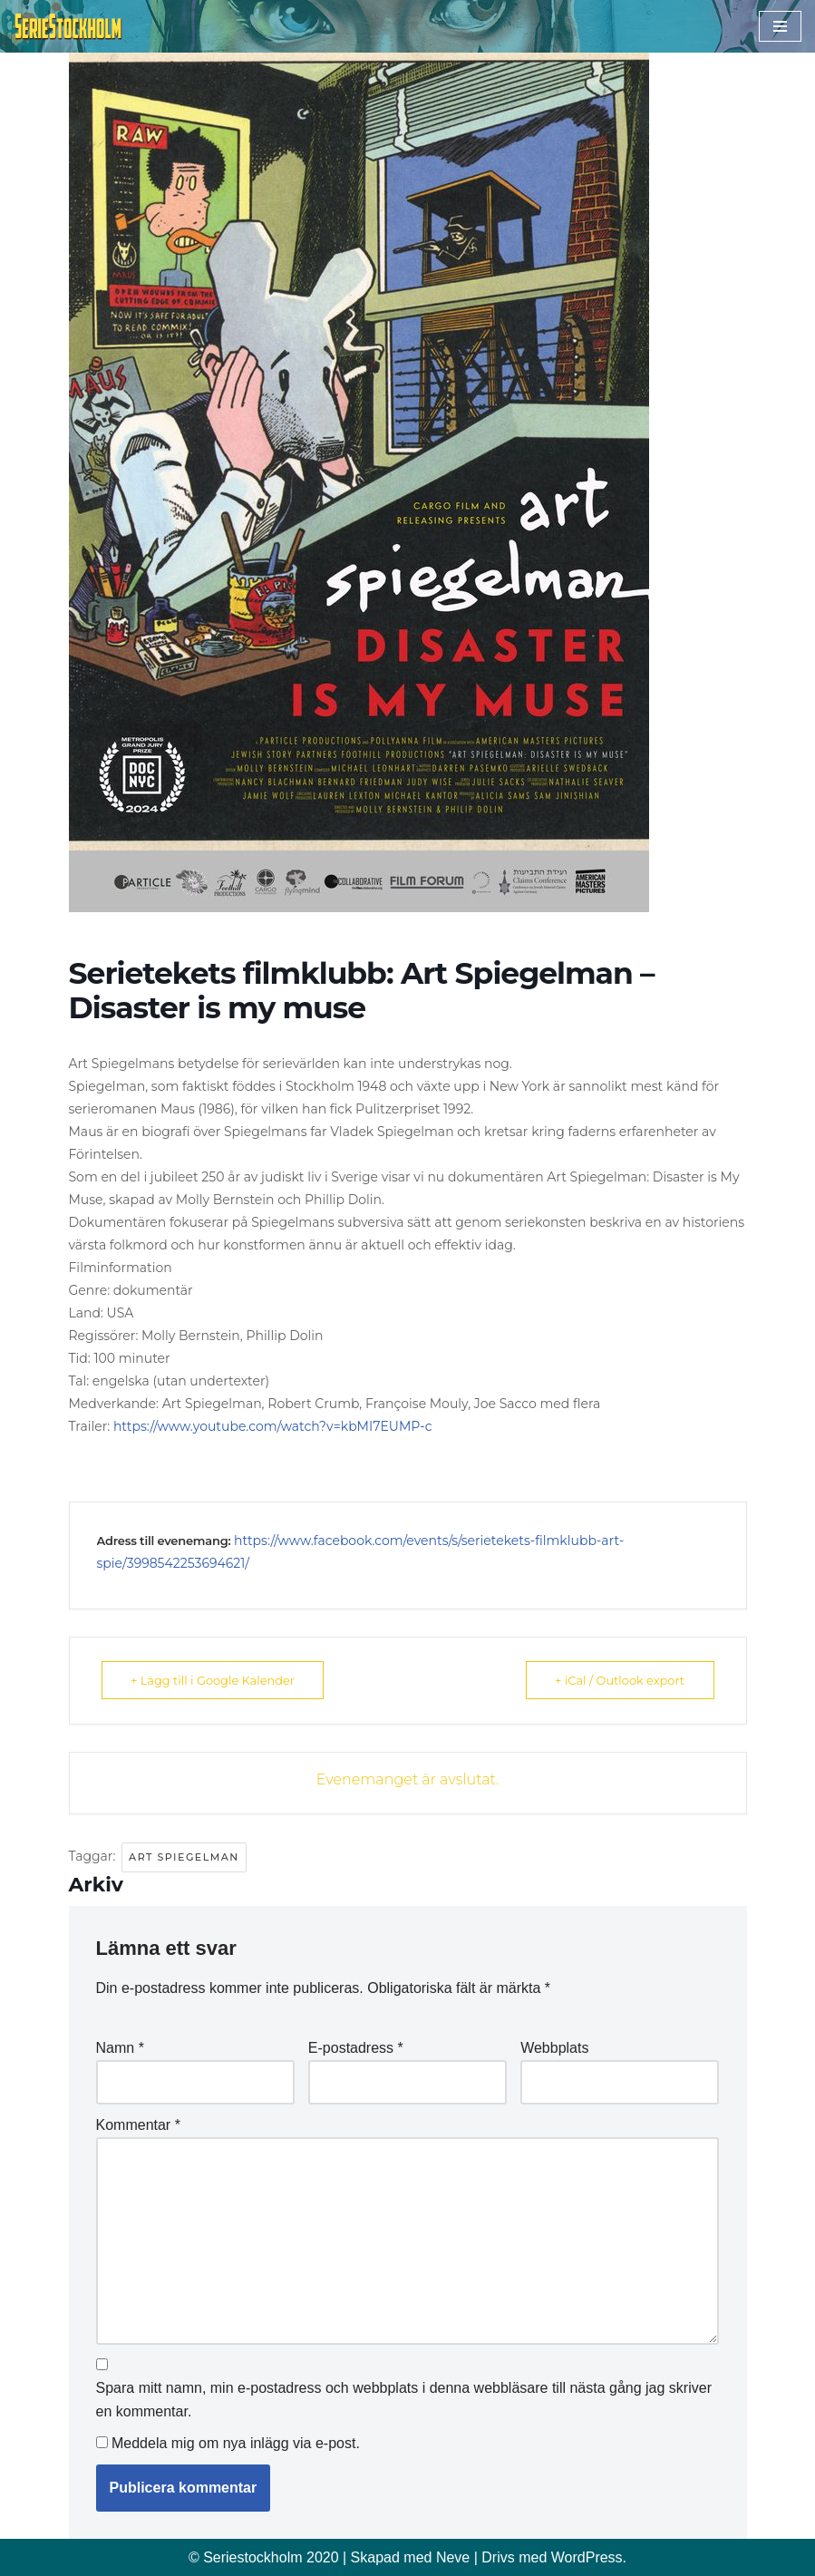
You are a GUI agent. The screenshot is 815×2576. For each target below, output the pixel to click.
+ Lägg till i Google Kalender (215, 1680)
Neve (453, 2557)
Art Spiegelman (184, 1857)
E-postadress (355, 2048)
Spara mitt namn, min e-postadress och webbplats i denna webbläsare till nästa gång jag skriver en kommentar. (404, 2399)
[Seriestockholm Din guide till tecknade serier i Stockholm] (68, 26)
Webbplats (554, 2048)
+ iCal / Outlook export (617, 1680)
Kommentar (138, 2125)
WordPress (587, 2557)
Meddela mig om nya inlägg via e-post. (236, 2443)
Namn (120, 2048)
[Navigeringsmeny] (780, 26)
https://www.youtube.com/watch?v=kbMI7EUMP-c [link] (272, 1426)
